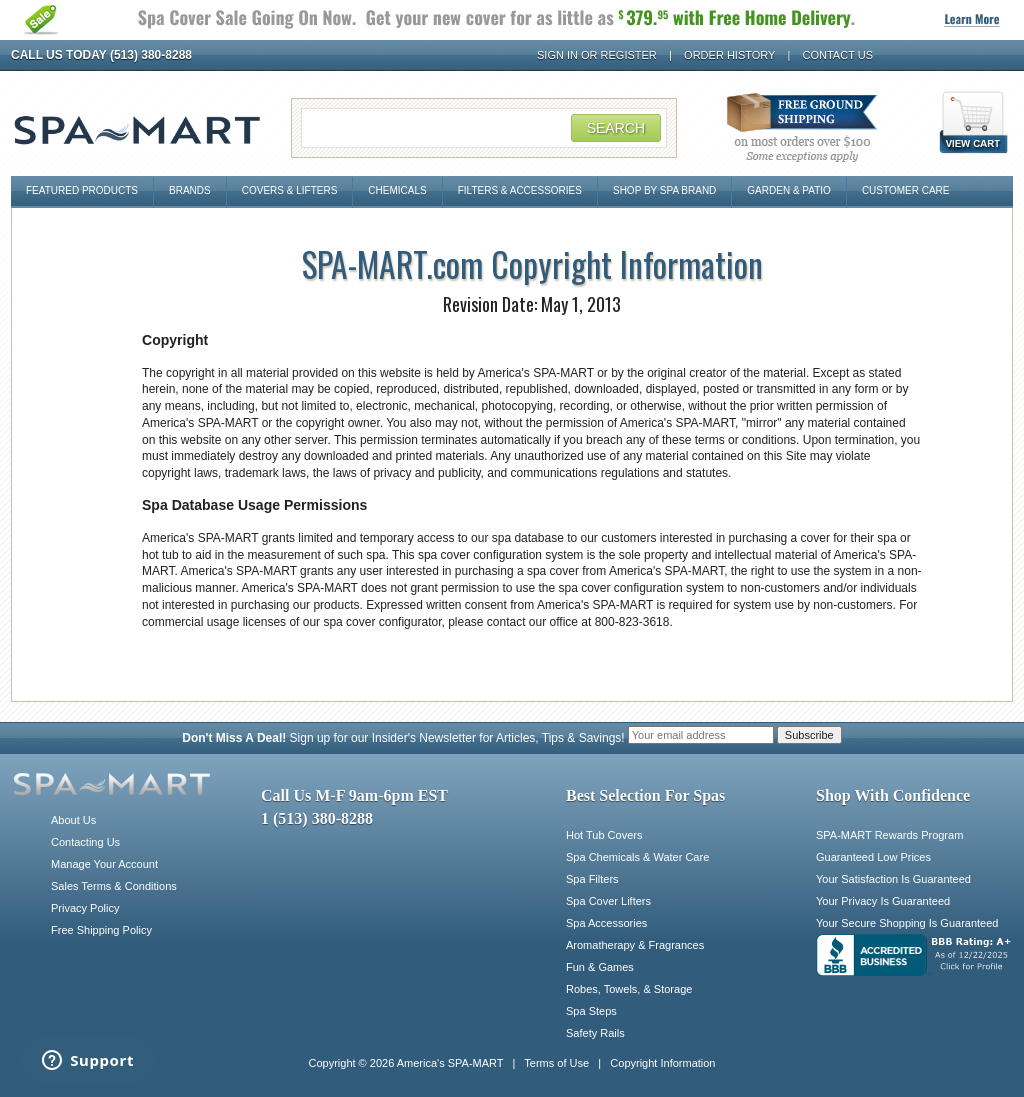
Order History (729, 55)
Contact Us (838, 55)
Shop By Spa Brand (664, 190)
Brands (190, 190)
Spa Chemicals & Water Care (637, 857)
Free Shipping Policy (101, 930)
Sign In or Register (597, 55)
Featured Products (82, 190)
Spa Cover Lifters (608, 901)
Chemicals (397, 190)
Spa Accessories (606, 923)
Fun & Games (600, 967)
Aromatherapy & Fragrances (635, 945)
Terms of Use (556, 1063)
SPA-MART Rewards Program (889, 835)
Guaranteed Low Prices (873, 857)
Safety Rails (595, 1033)
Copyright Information (662, 1063)
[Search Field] (484, 128)
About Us (73, 820)
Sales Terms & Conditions (114, 886)
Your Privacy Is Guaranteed (883, 901)
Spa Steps (591, 1011)
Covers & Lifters (290, 190)
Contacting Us (85, 842)
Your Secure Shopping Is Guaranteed (907, 923)
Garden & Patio (789, 190)
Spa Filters (592, 879)
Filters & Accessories (520, 190)
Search (616, 128)
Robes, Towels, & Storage (629, 989)
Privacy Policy (85, 908)
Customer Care (906, 190)
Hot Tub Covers (604, 835)
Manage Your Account (104, 864)
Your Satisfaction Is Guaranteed (893, 879)
